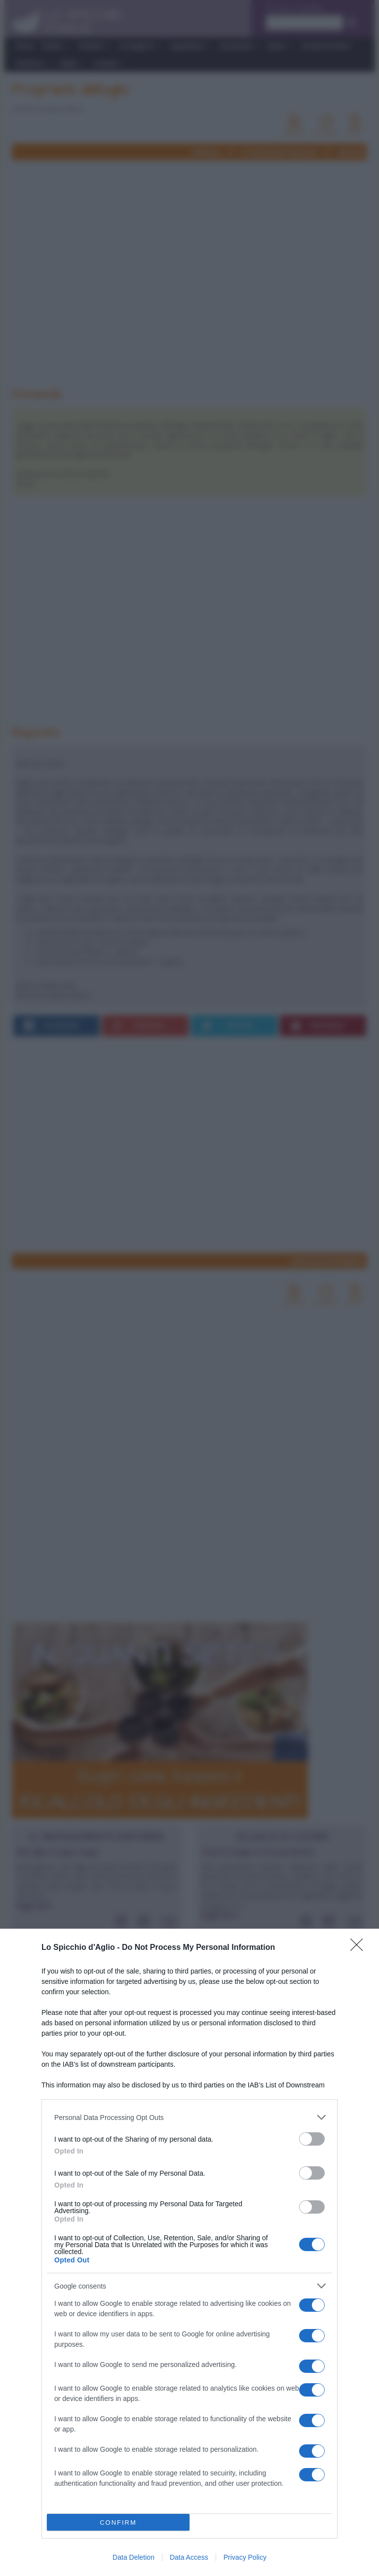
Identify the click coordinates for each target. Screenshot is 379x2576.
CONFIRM (118, 2522)
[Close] (359, 1948)
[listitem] (189, 2117)
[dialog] (189, 2252)
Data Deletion (133, 2557)
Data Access (189, 2557)
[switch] (312, 2139)
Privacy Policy (245, 2557)
